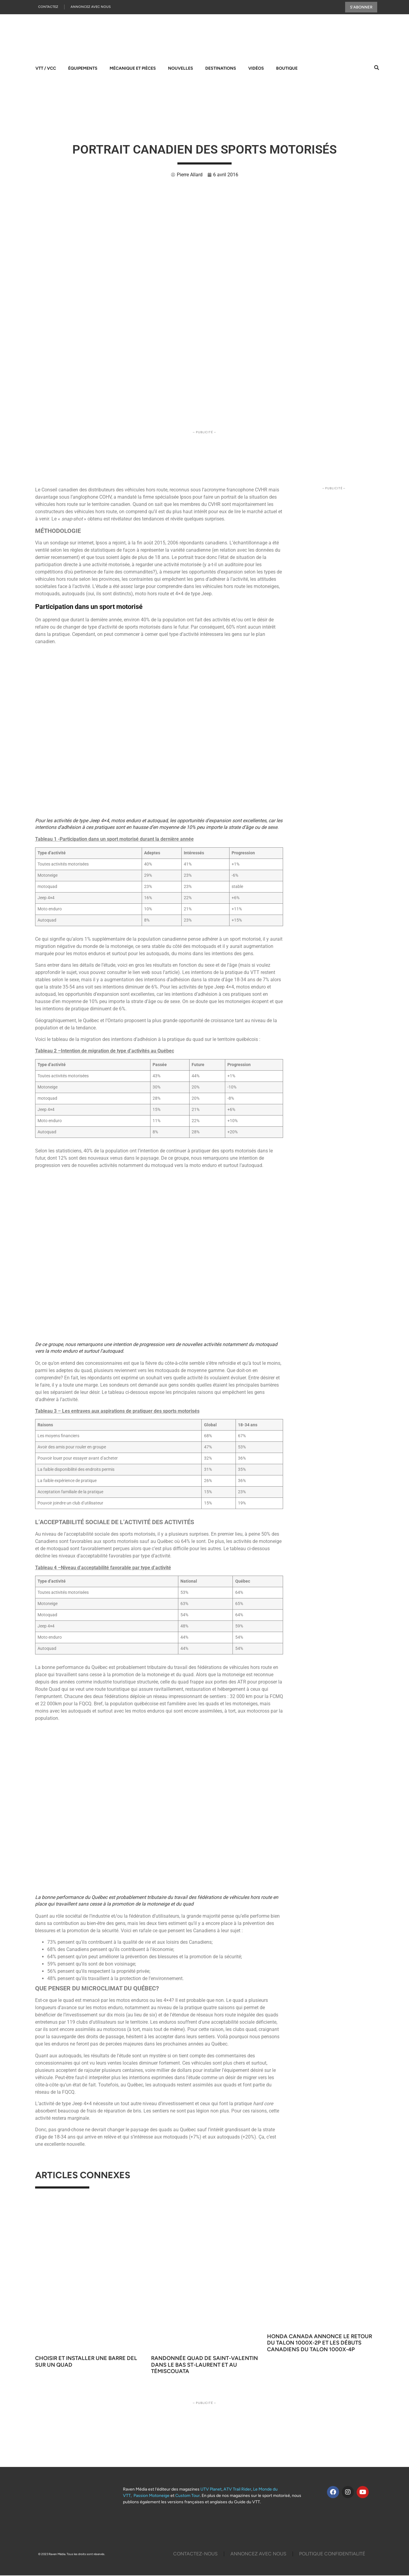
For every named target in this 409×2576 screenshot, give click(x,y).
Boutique (287, 68)
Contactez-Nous (195, 2554)
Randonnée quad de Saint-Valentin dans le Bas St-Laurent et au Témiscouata (204, 2365)
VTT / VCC (45, 68)
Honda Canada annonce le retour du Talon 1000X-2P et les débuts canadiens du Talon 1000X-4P (319, 2343)
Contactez (48, 7)
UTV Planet (211, 2489)
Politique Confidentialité (332, 2554)
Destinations (220, 68)
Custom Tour (187, 2496)
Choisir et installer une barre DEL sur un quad (86, 2362)
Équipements (82, 68)
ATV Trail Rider (237, 2489)
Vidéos (256, 68)
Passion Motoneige (152, 2496)
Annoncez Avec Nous (91, 7)
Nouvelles (180, 68)
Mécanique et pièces (133, 68)
